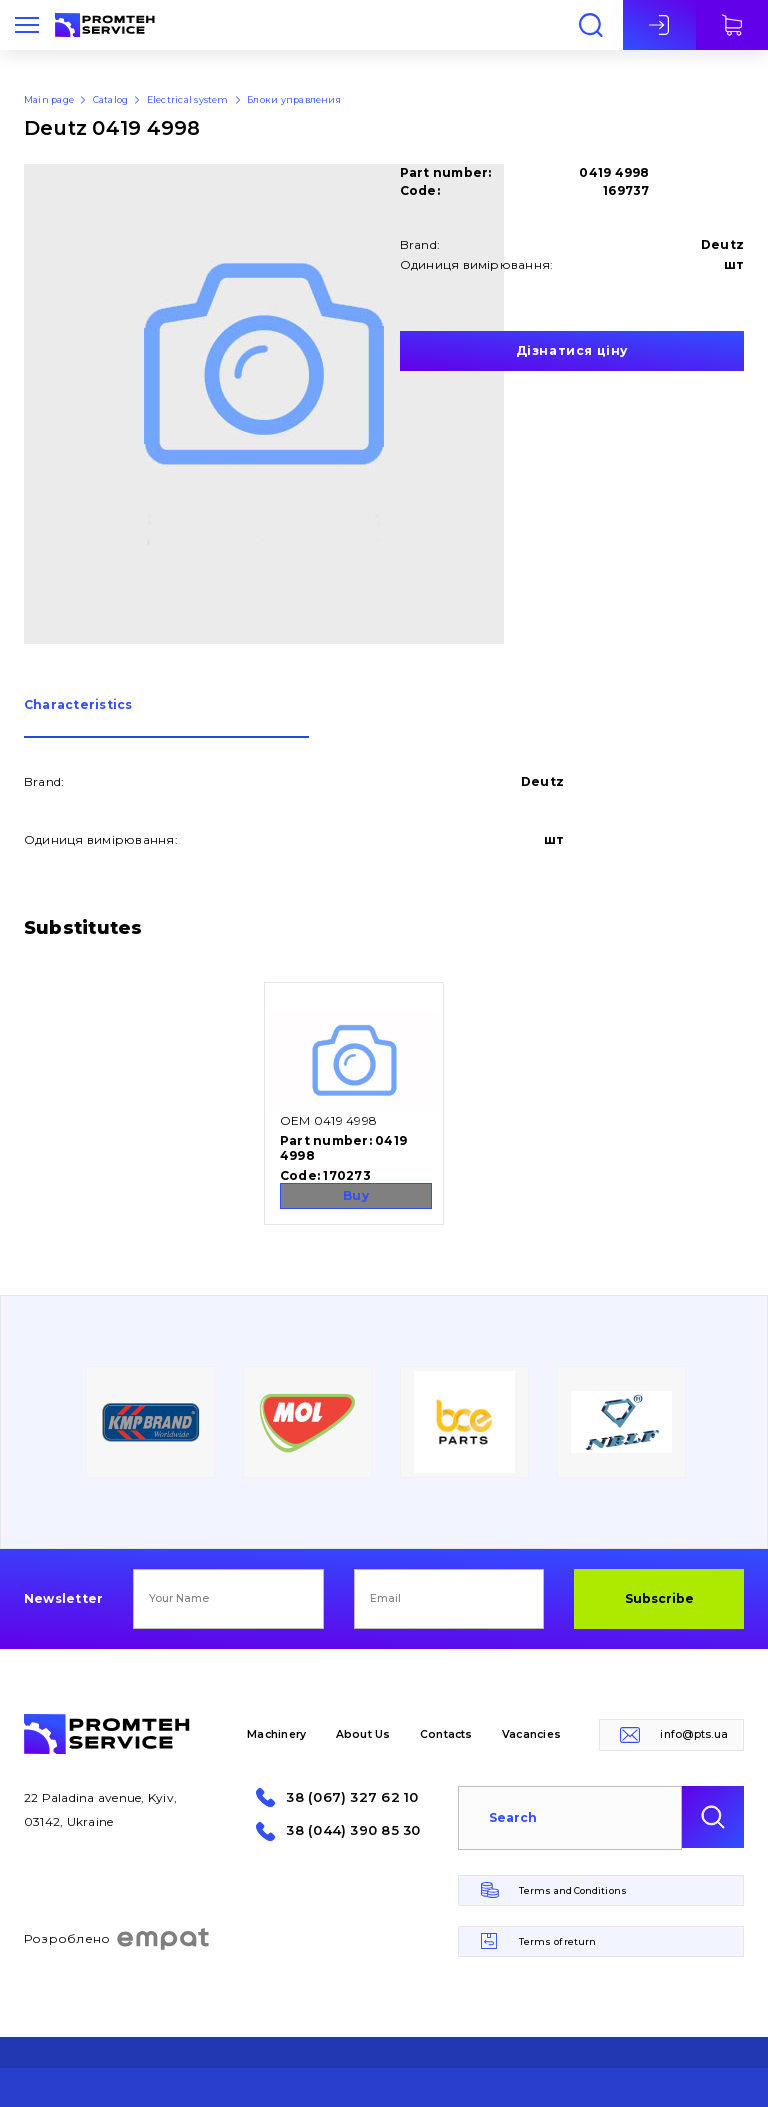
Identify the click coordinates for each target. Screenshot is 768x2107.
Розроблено (117, 1939)
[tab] (166, 718)
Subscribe (659, 1598)
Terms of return (557, 1941)
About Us (363, 1734)
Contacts (446, 1734)
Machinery (276, 1734)
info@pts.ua (694, 1734)
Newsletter (63, 1599)
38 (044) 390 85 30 (353, 1830)
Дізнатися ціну (572, 350)
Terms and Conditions (573, 1890)
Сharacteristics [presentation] (78, 705)
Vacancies (531, 1734)
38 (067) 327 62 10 (352, 1797)
